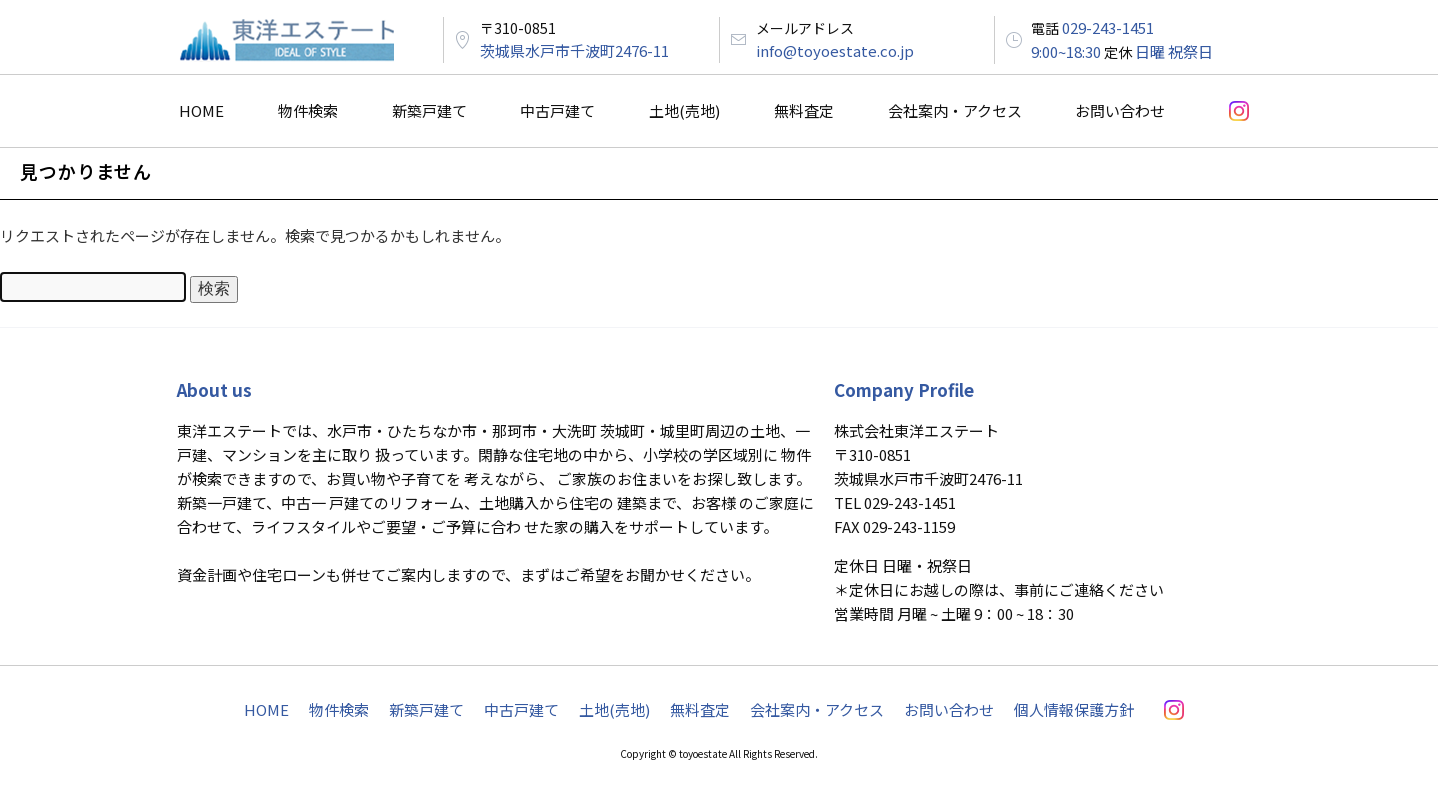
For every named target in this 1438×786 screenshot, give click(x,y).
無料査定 (804, 110)
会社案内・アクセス (955, 110)
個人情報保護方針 (1074, 709)
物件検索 (308, 110)
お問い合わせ (1120, 110)
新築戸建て (429, 110)
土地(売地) (684, 110)
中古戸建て (557, 110)
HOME (201, 110)
